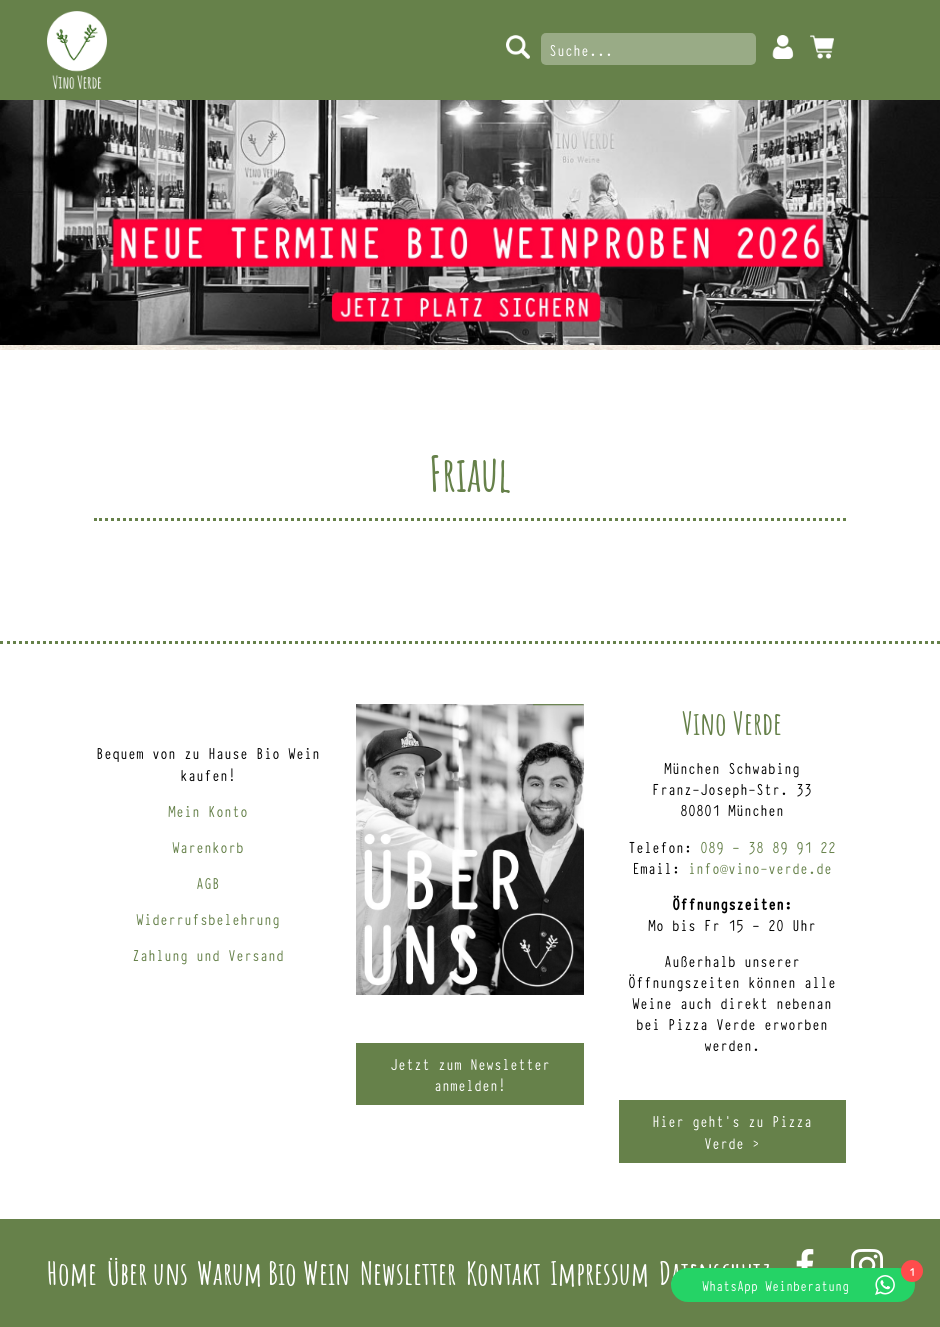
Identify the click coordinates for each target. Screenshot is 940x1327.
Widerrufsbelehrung (208, 918)
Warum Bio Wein (273, 1272)
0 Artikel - (822, 47)
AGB (208, 882)
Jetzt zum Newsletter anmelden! (470, 1074)
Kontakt (503, 1272)
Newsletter (408, 1272)
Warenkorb (208, 846)
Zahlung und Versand (208, 954)
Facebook (805, 1265)
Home (72, 1272)
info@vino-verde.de (760, 867)
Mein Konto (783, 47)
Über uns (147, 1272)
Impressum (599, 1272)
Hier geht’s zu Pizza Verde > (732, 1131)
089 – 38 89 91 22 (768, 846)
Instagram (867, 1265)
